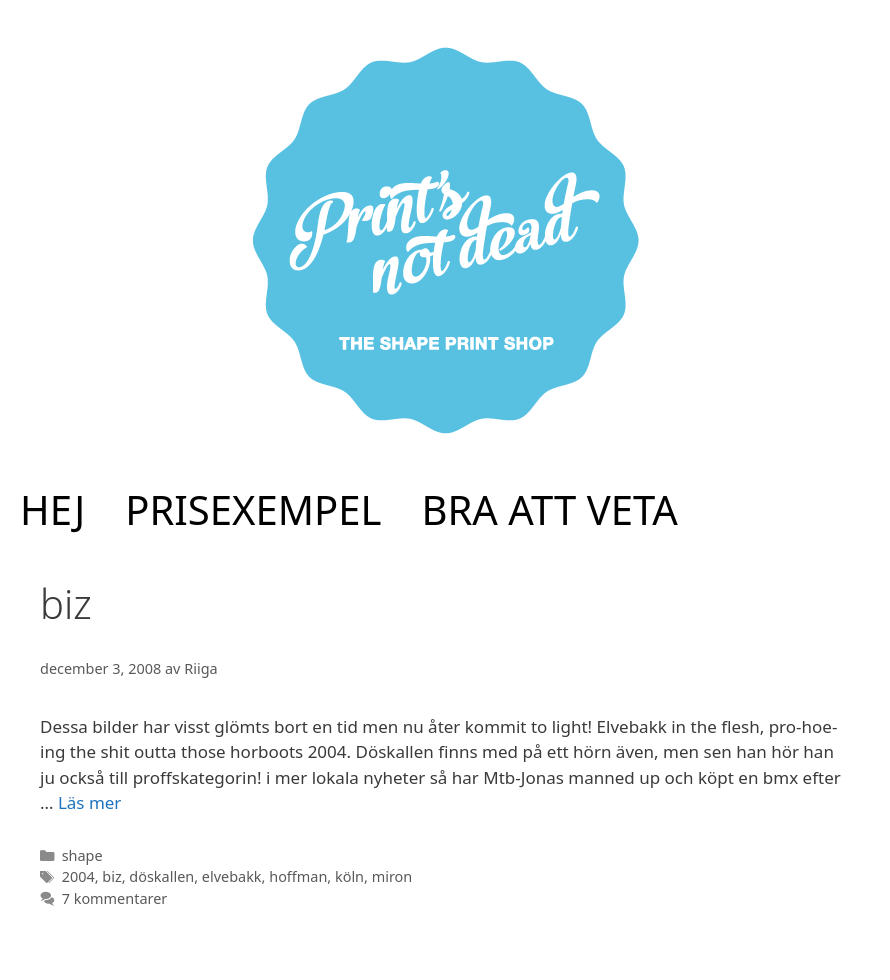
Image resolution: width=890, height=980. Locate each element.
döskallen (161, 876)
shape (82, 855)
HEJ (52, 509)
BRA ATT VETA (549, 509)
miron (392, 876)
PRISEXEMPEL (253, 509)
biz (111, 876)
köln (349, 876)
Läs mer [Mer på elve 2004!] (90, 802)
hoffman (298, 876)
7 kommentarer (115, 898)
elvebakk (232, 876)
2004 (78, 876)
